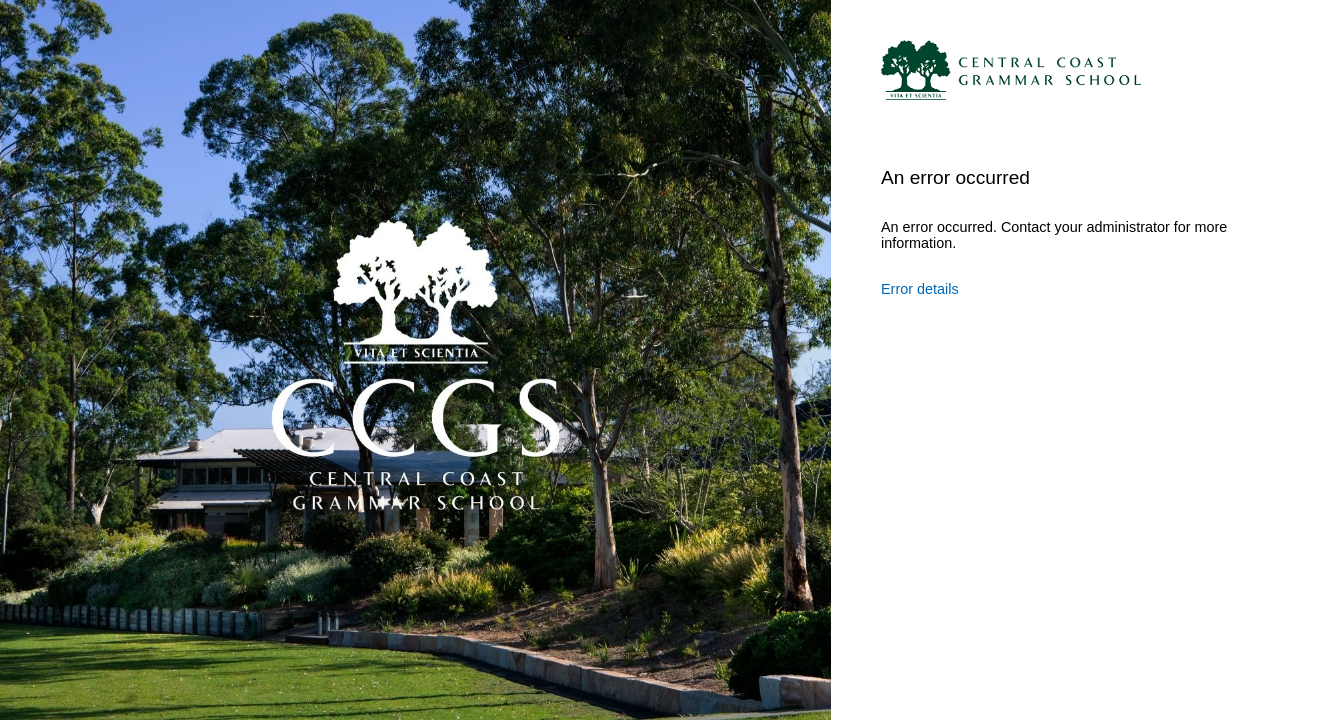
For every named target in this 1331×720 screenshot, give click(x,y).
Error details (920, 289)
